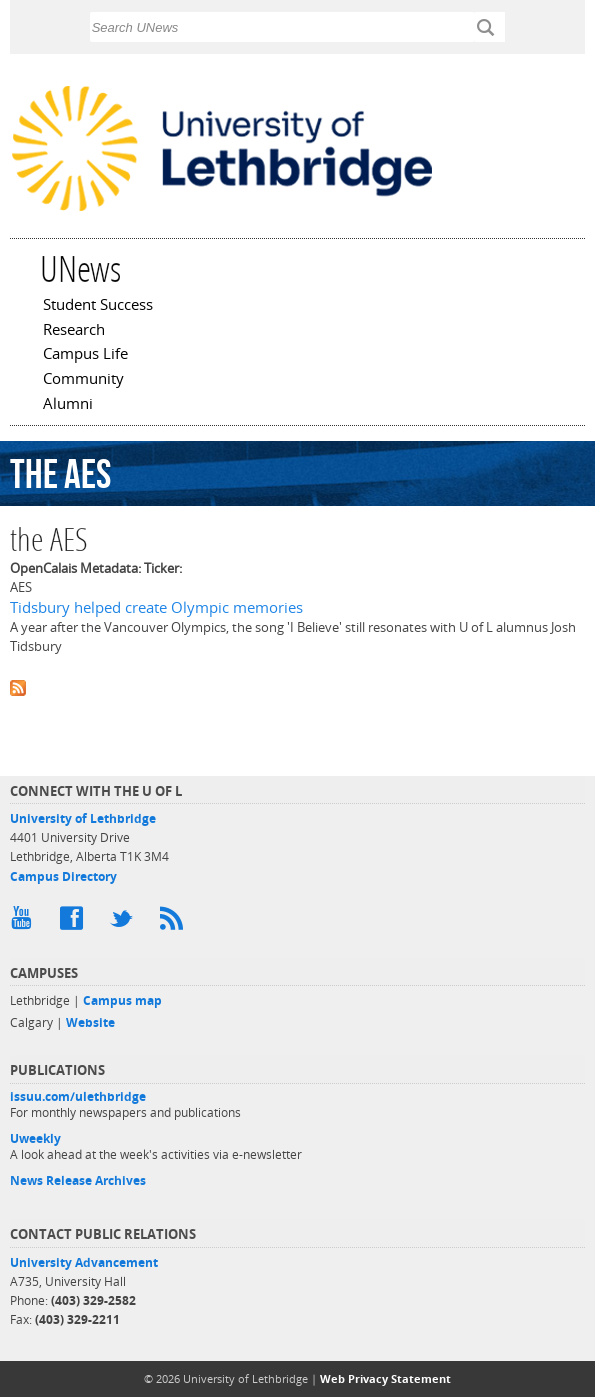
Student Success (98, 306)
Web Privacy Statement (385, 1378)
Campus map (122, 1000)
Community (83, 380)
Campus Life (85, 355)
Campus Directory (63, 876)
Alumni (68, 405)
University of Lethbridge (83, 818)
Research (74, 331)
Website (90, 1022)
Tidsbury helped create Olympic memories (156, 607)
